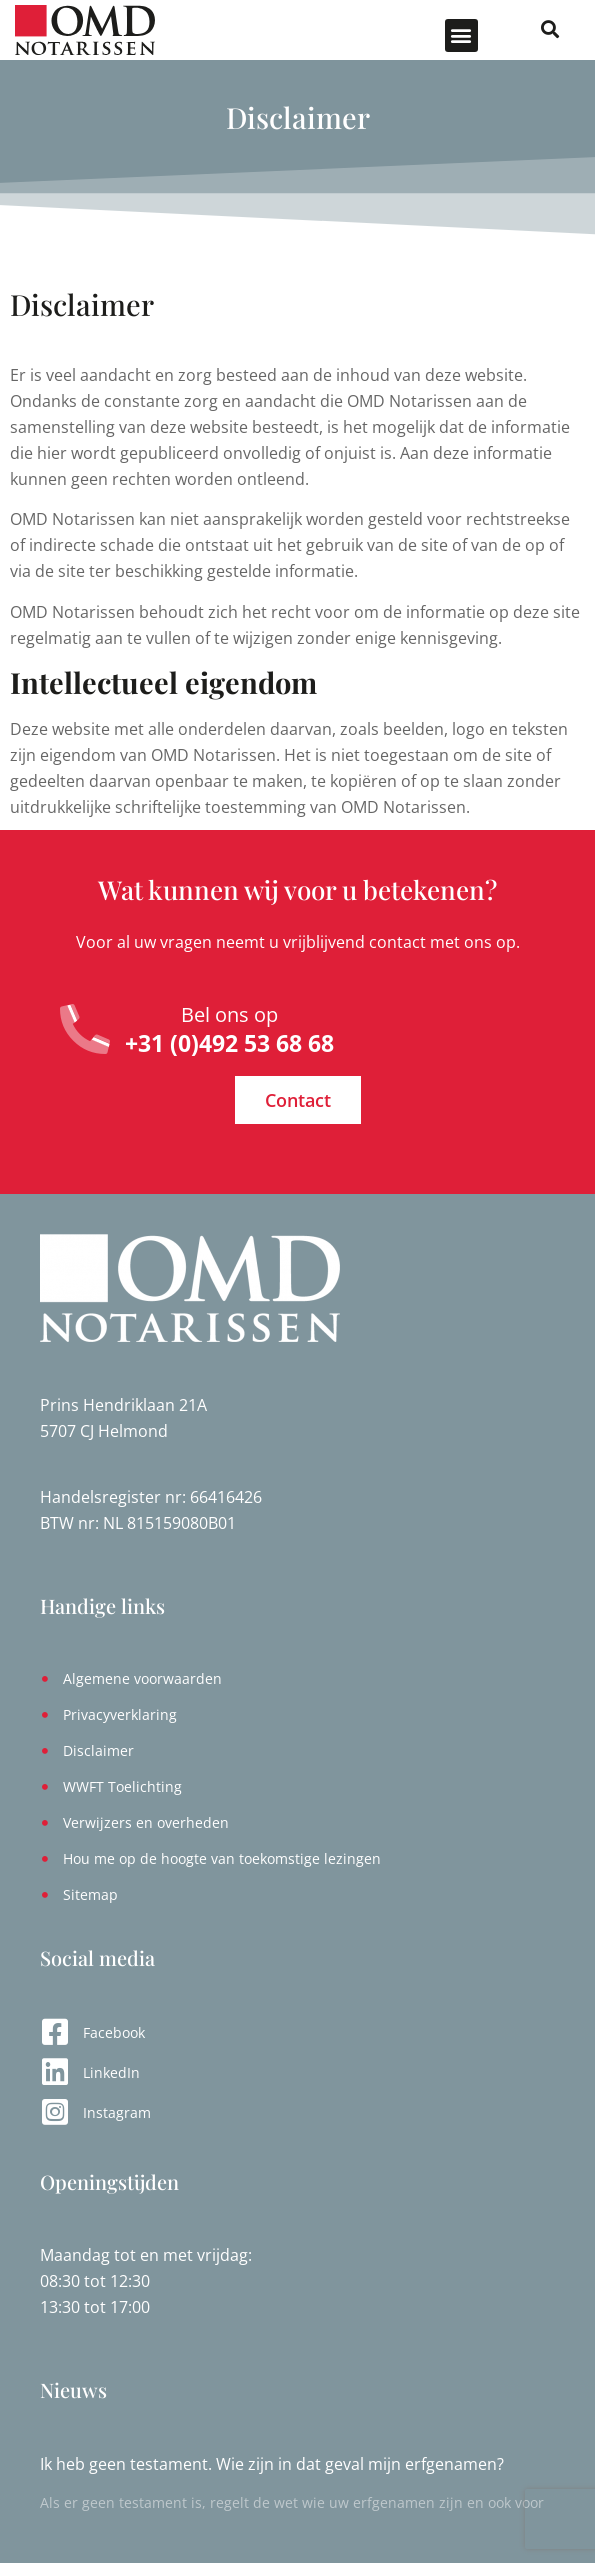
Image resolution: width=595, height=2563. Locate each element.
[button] (461, 35)
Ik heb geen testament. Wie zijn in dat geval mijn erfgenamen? (272, 2464)
